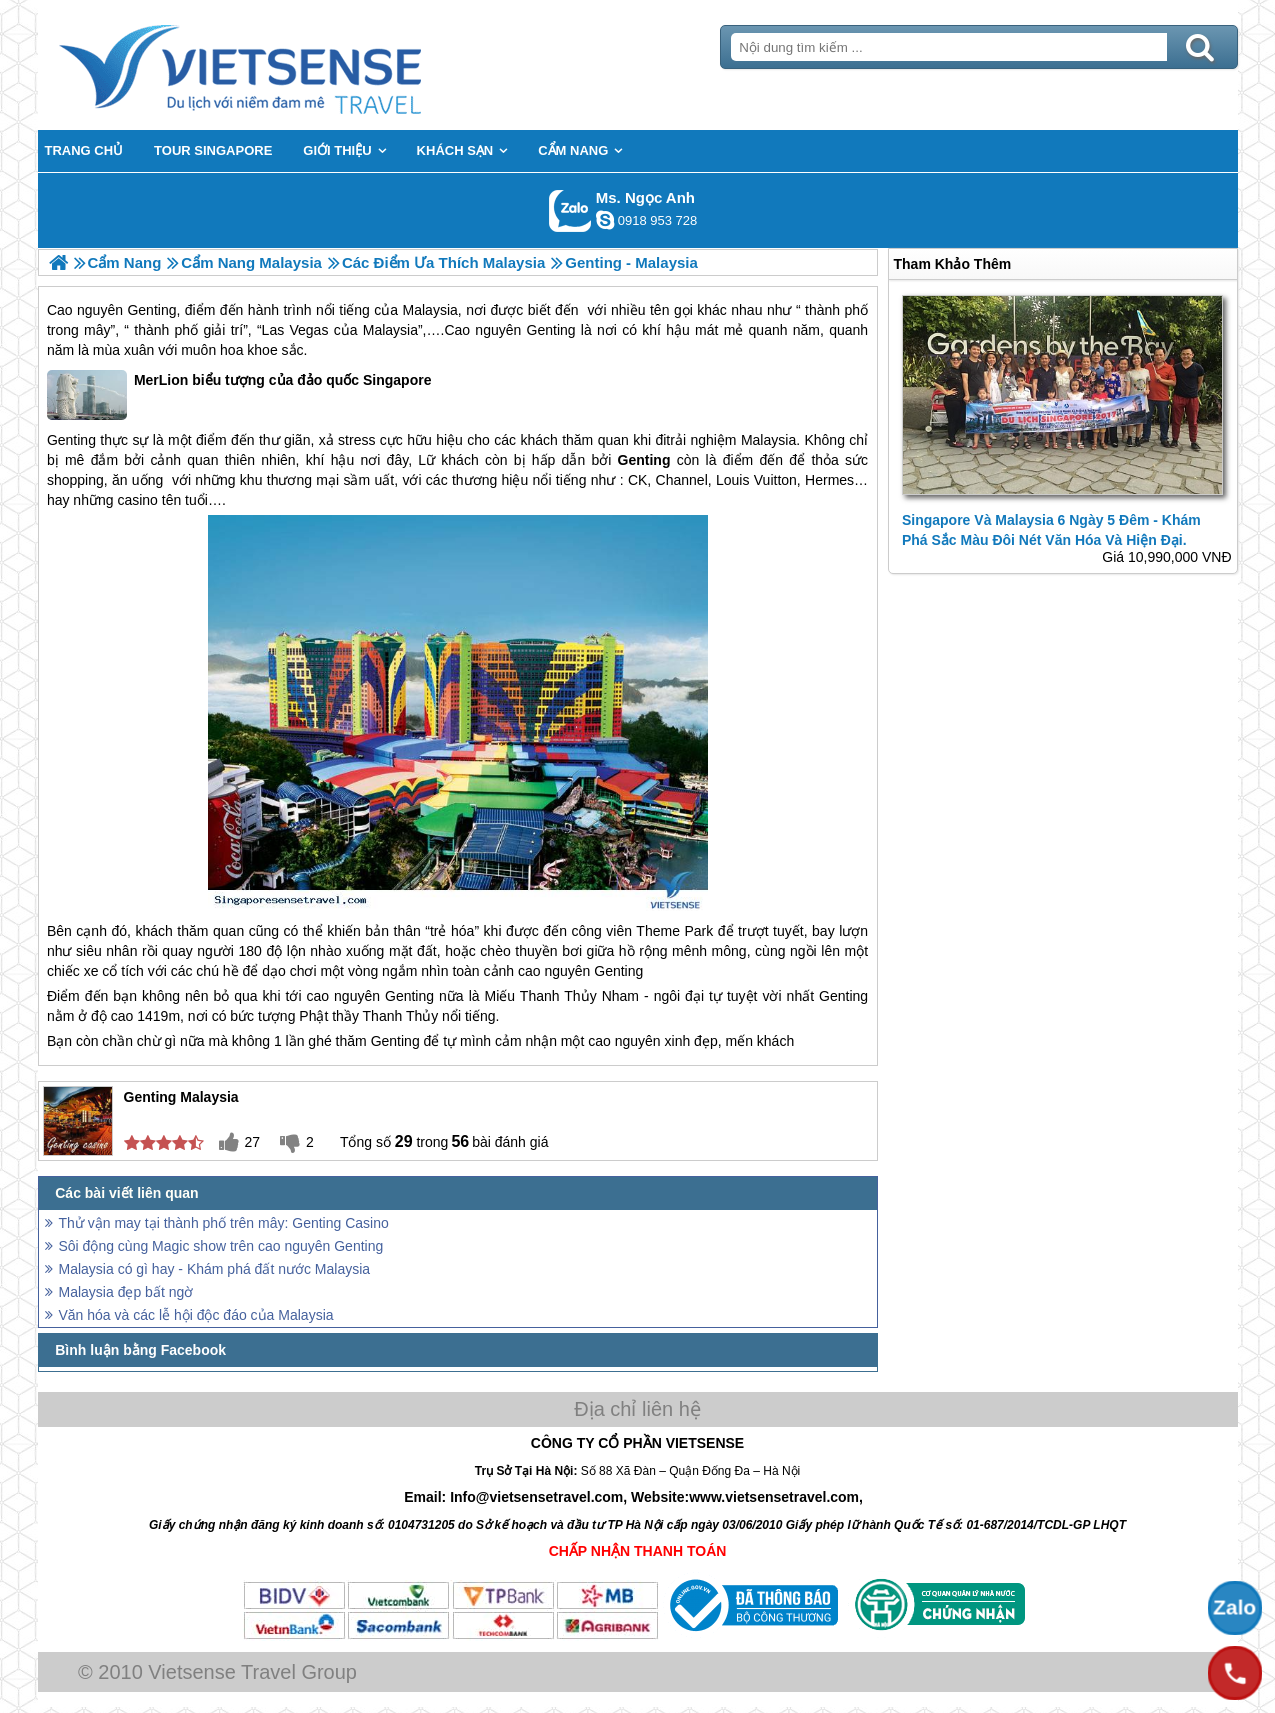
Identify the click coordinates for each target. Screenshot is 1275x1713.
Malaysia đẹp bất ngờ (126, 1292)
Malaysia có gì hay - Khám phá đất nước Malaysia (215, 1269)
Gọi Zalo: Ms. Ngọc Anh (570, 210)
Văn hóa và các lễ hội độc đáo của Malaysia (196, 1315)
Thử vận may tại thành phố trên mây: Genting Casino (224, 1223)
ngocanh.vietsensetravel (605, 220)
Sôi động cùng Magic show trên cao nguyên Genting (221, 1246)
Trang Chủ (290, 65)
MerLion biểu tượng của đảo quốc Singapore (239, 395)
